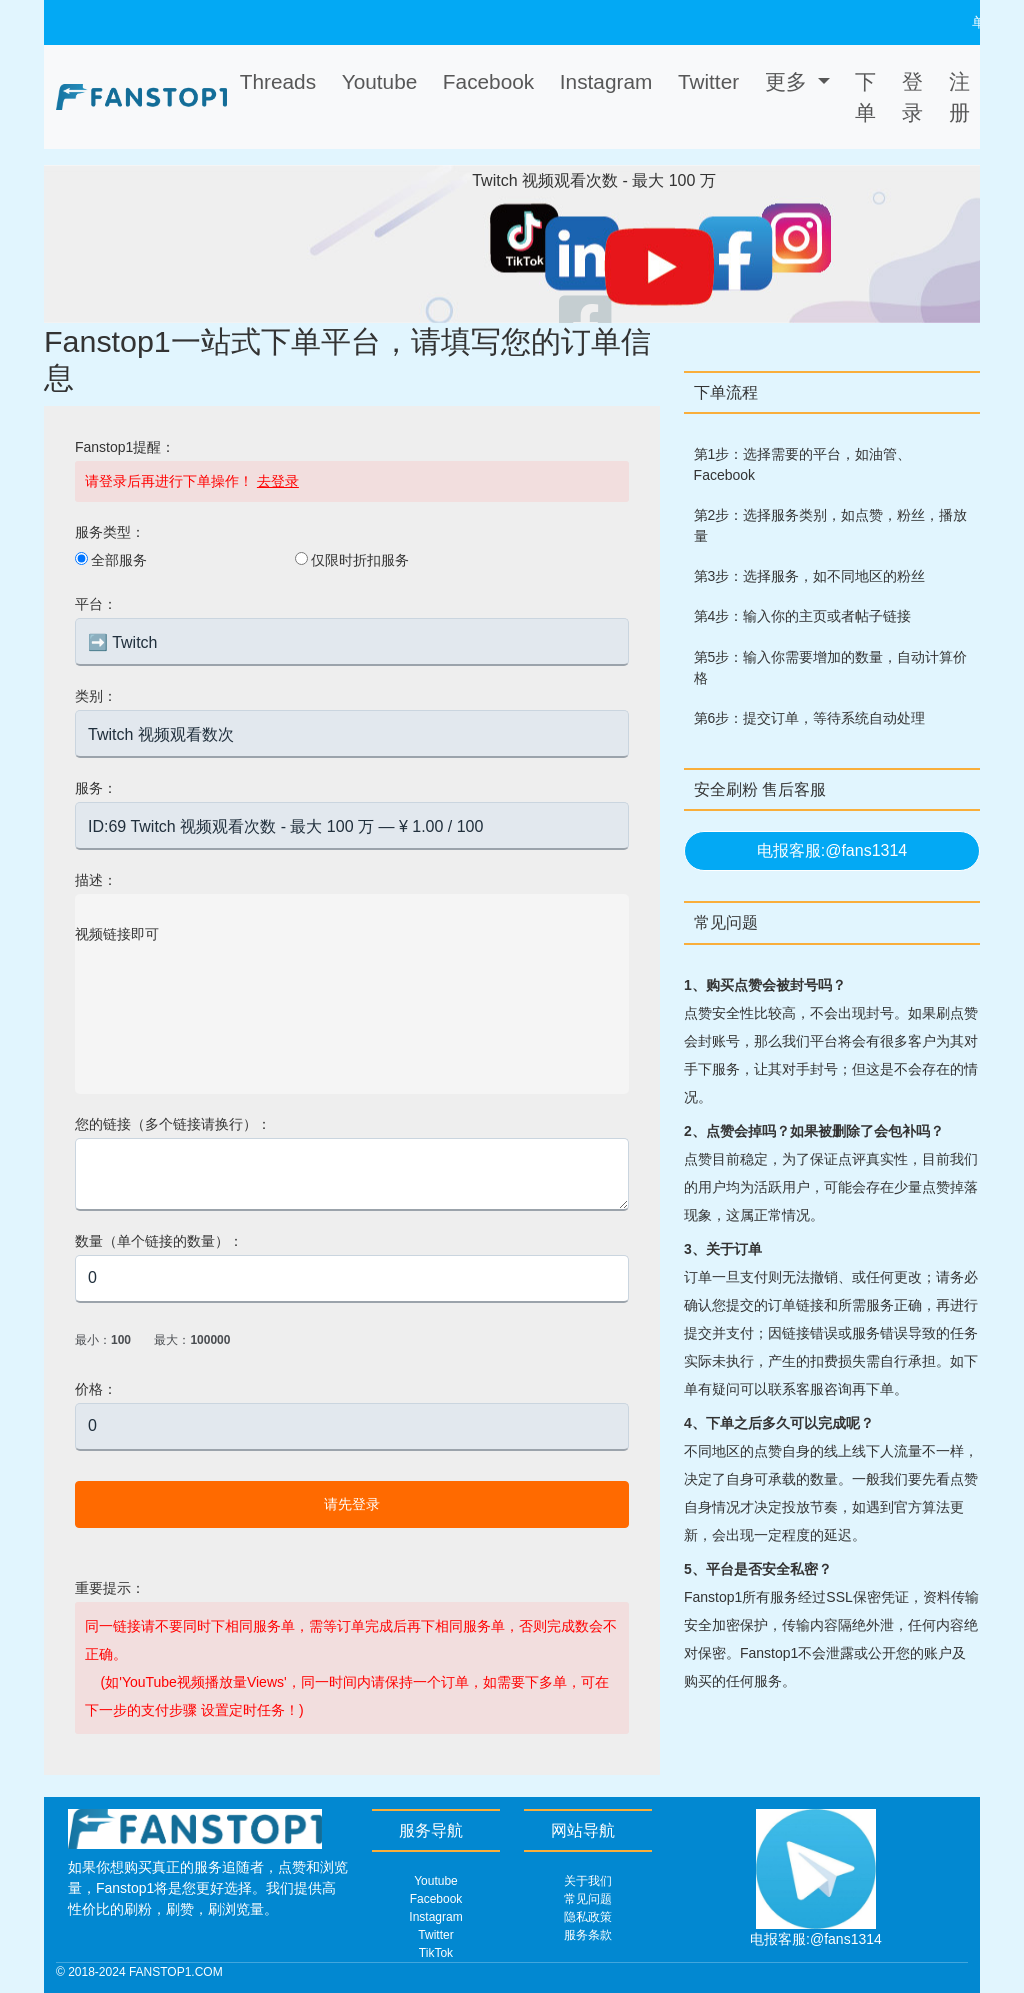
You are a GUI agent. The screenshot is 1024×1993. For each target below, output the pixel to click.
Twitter (435, 1935)
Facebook (436, 1899)
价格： (96, 1389)
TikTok (436, 1953)
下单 (865, 97)
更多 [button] (789, 81)
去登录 (278, 481)
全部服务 (119, 560)
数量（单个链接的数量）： (159, 1241)
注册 (959, 97)
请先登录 (352, 1504)
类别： (96, 696)
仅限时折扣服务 (360, 560)
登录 (912, 97)
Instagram (435, 1917)
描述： (96, 880)
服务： (96, 788)
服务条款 (588, 1935)
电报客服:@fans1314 (832, 850)
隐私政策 (588, 1917)
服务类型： (110, 532)
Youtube (436, 1881)
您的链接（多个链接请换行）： (173, 1124)
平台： (96, 604)
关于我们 (588, 1881)
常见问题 (588, 1899)
